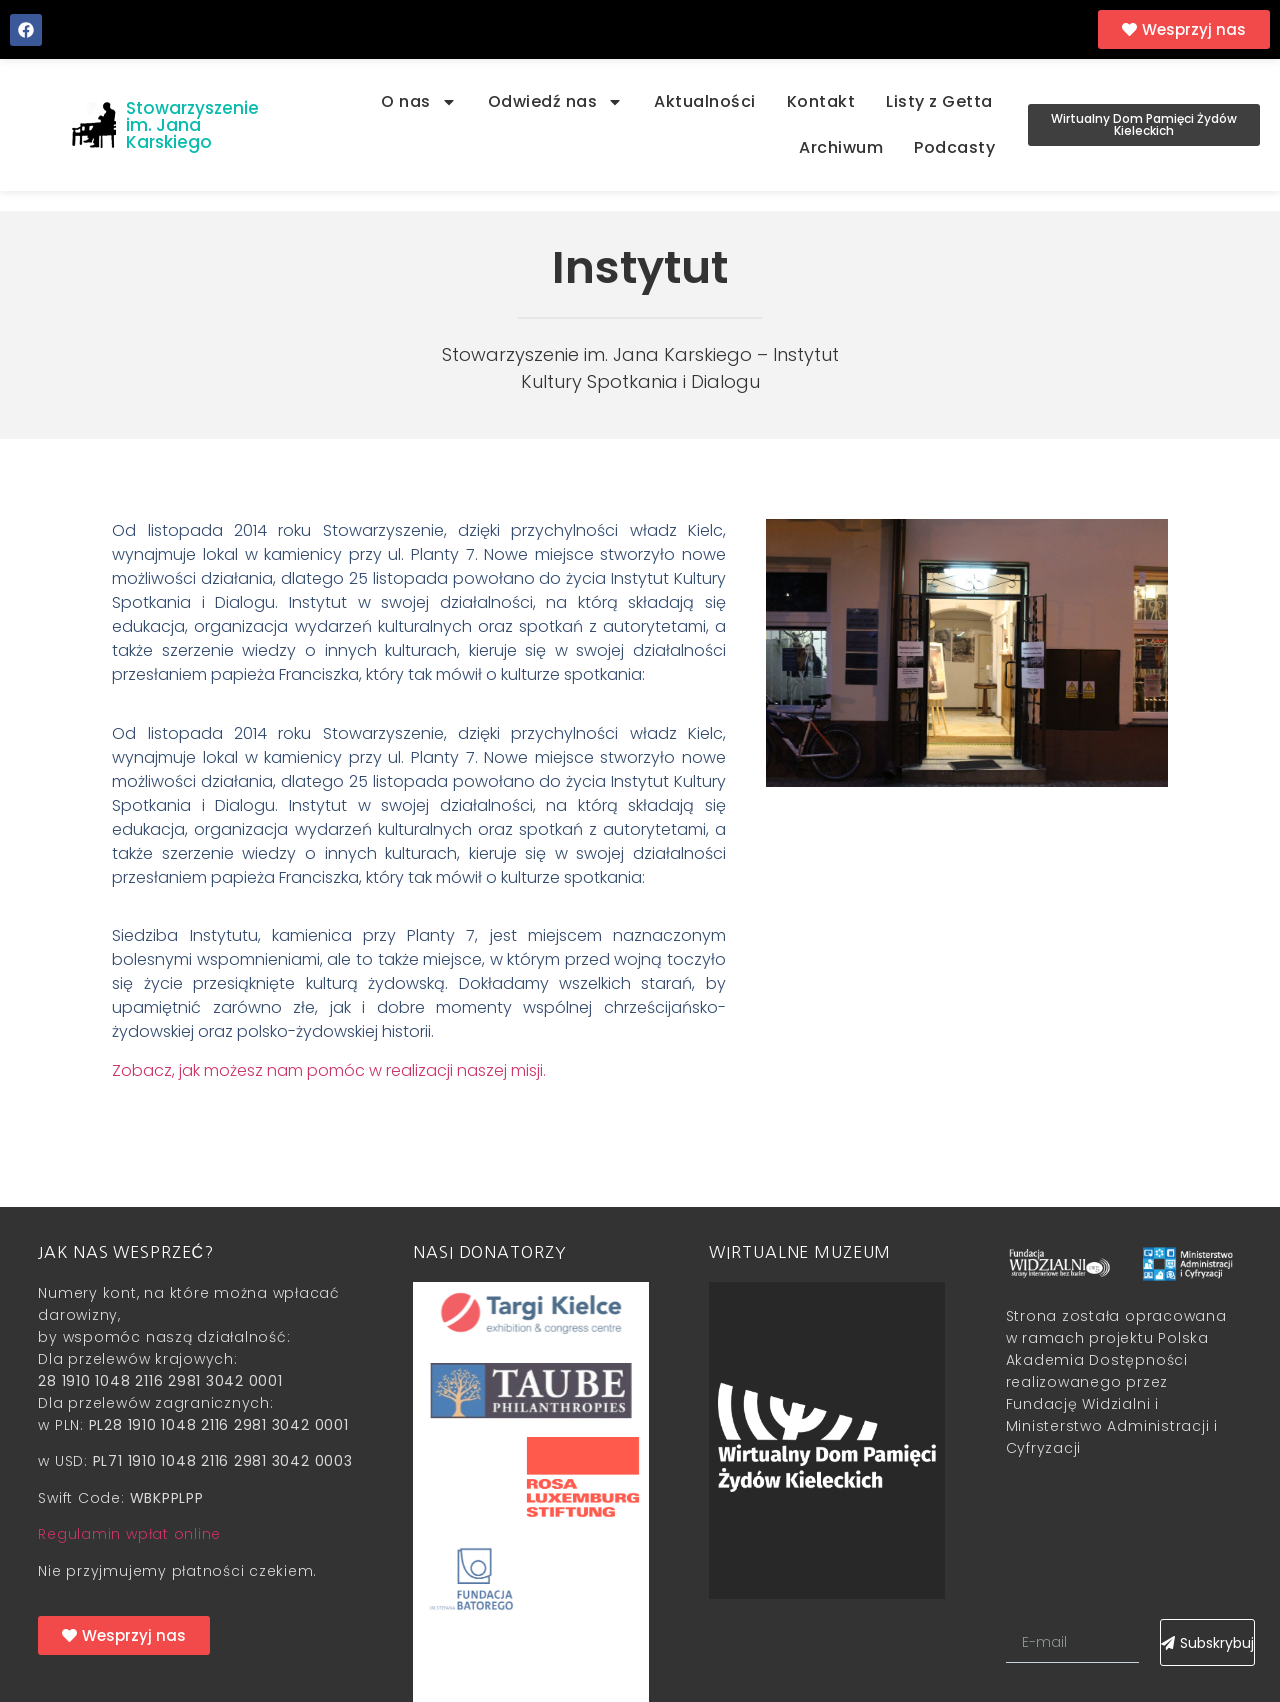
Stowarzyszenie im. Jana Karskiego (192, 125)
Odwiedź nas (556, 102)
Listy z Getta (939, 101)
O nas (419, 102)
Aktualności (705, 101)
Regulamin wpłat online (129, 1534)
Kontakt (821, 101)
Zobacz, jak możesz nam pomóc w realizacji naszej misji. (329, 1070)
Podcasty (954, 147)
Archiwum (841, 147)
